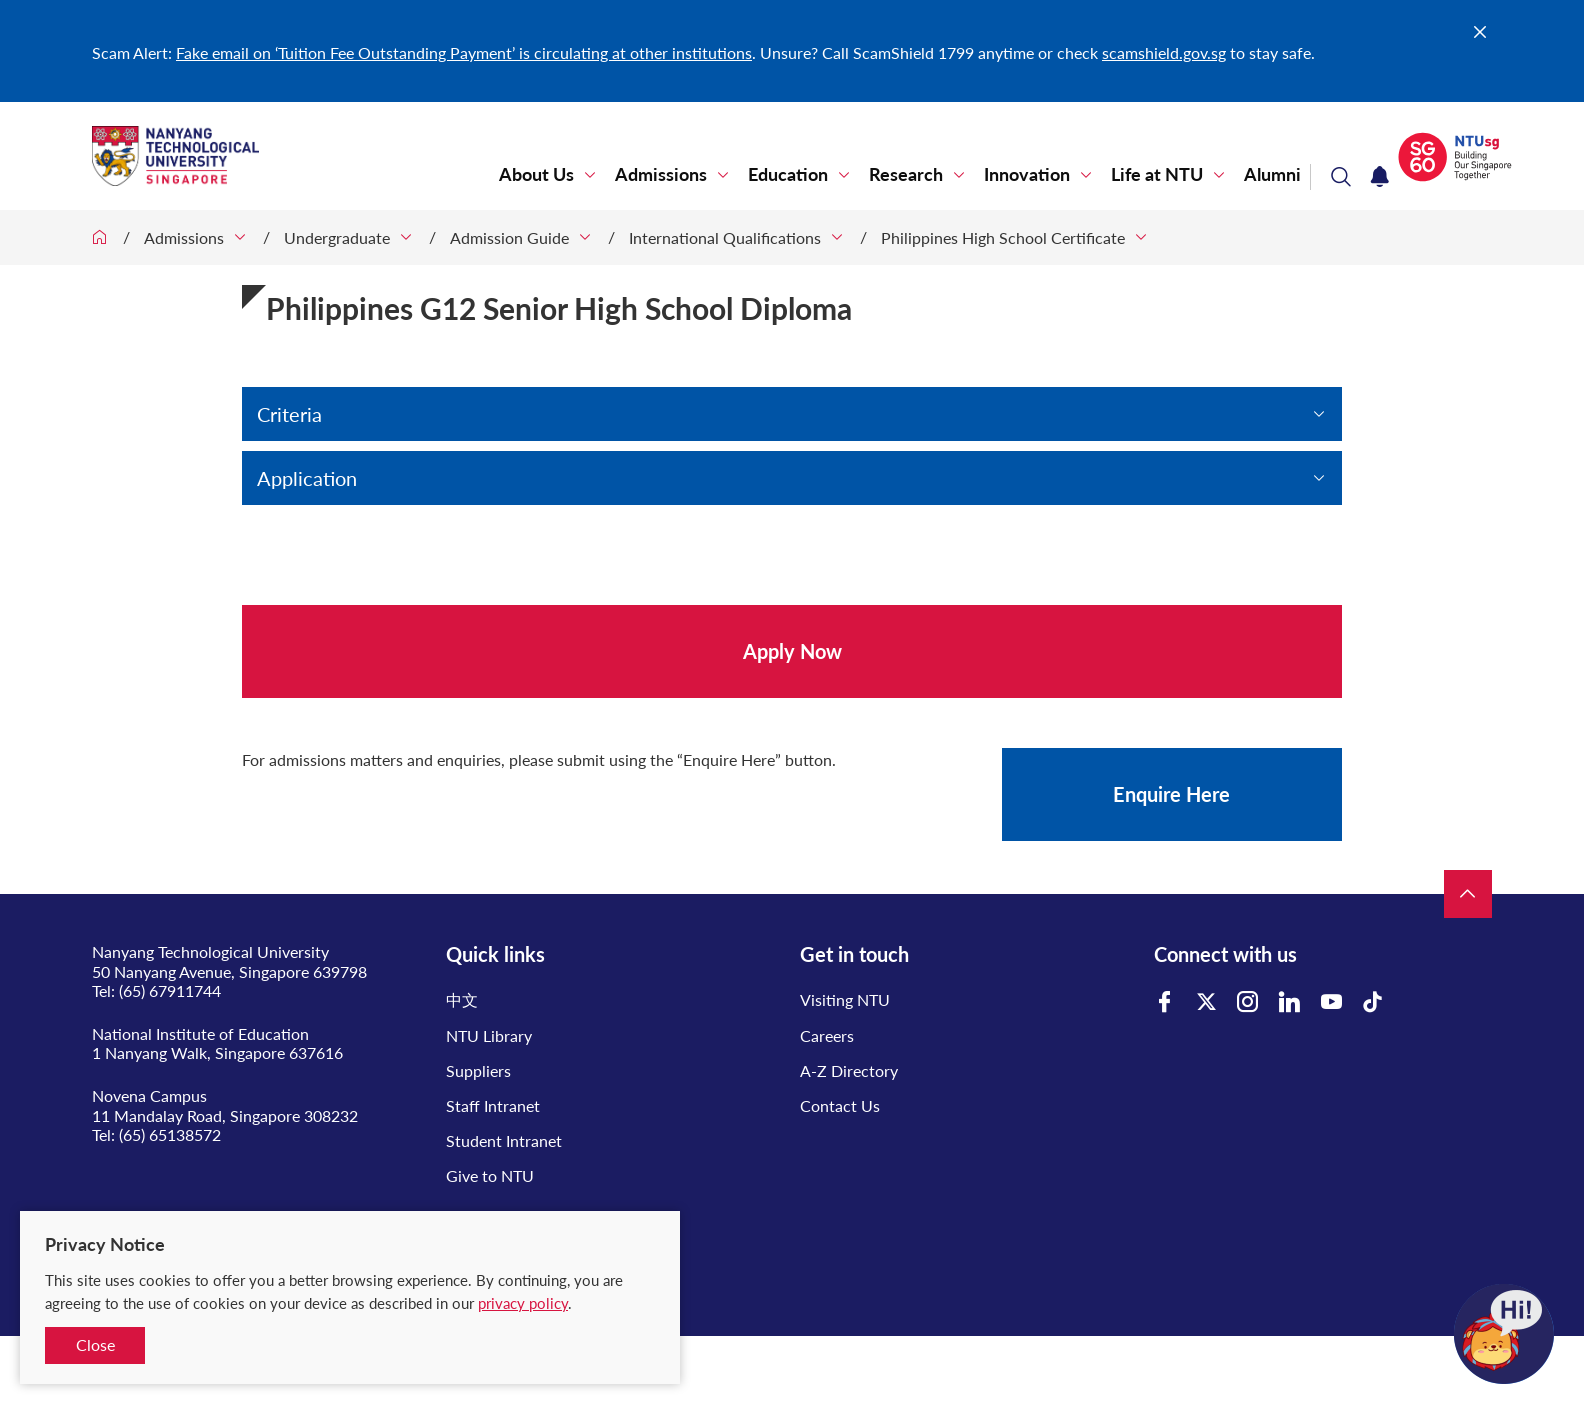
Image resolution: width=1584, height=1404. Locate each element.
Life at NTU (1157, 174)
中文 (462, 999)
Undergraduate (337, 237)
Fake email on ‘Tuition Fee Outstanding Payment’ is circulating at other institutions (464, 52)
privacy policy (523, 1303)
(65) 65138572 (170, 1134)
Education (788, 174)
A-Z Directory (849, 1070)
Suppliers (478, 1070)
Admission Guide (509, 237)
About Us (536, 174)
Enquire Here (1171, 794)
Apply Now (792, 651)
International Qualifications (725, 237)
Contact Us (840, 1105)
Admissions (661, 174)
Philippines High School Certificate (1003, 237)
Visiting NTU (845, 999)
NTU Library (489, 1035)
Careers (827, 1035)
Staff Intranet (493, 1105)
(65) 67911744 (170, 990)
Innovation (1027, 174)
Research (906, 174)
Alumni (1272, 174)
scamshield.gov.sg (1164, 52)
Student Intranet (504, 1140)
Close (95, 1344)
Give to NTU (490, 1175)
